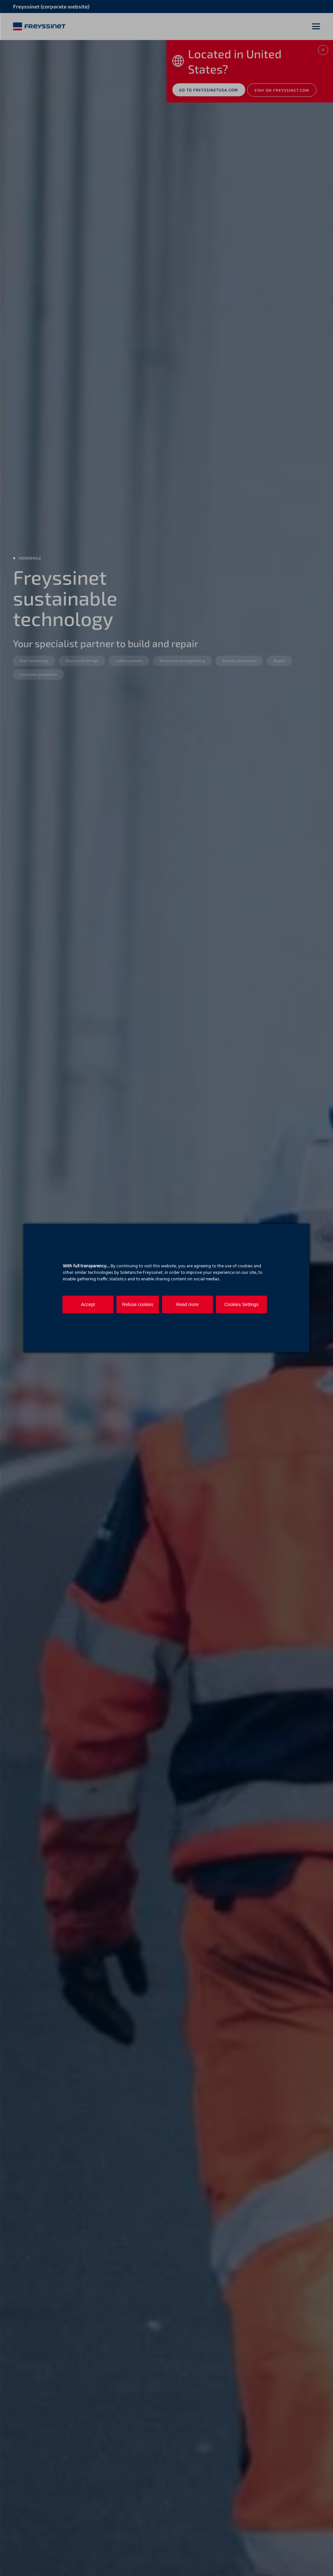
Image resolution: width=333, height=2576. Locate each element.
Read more (175, 1304)
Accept (84, 1304)
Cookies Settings (220, 1304)
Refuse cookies (129, 1304)
